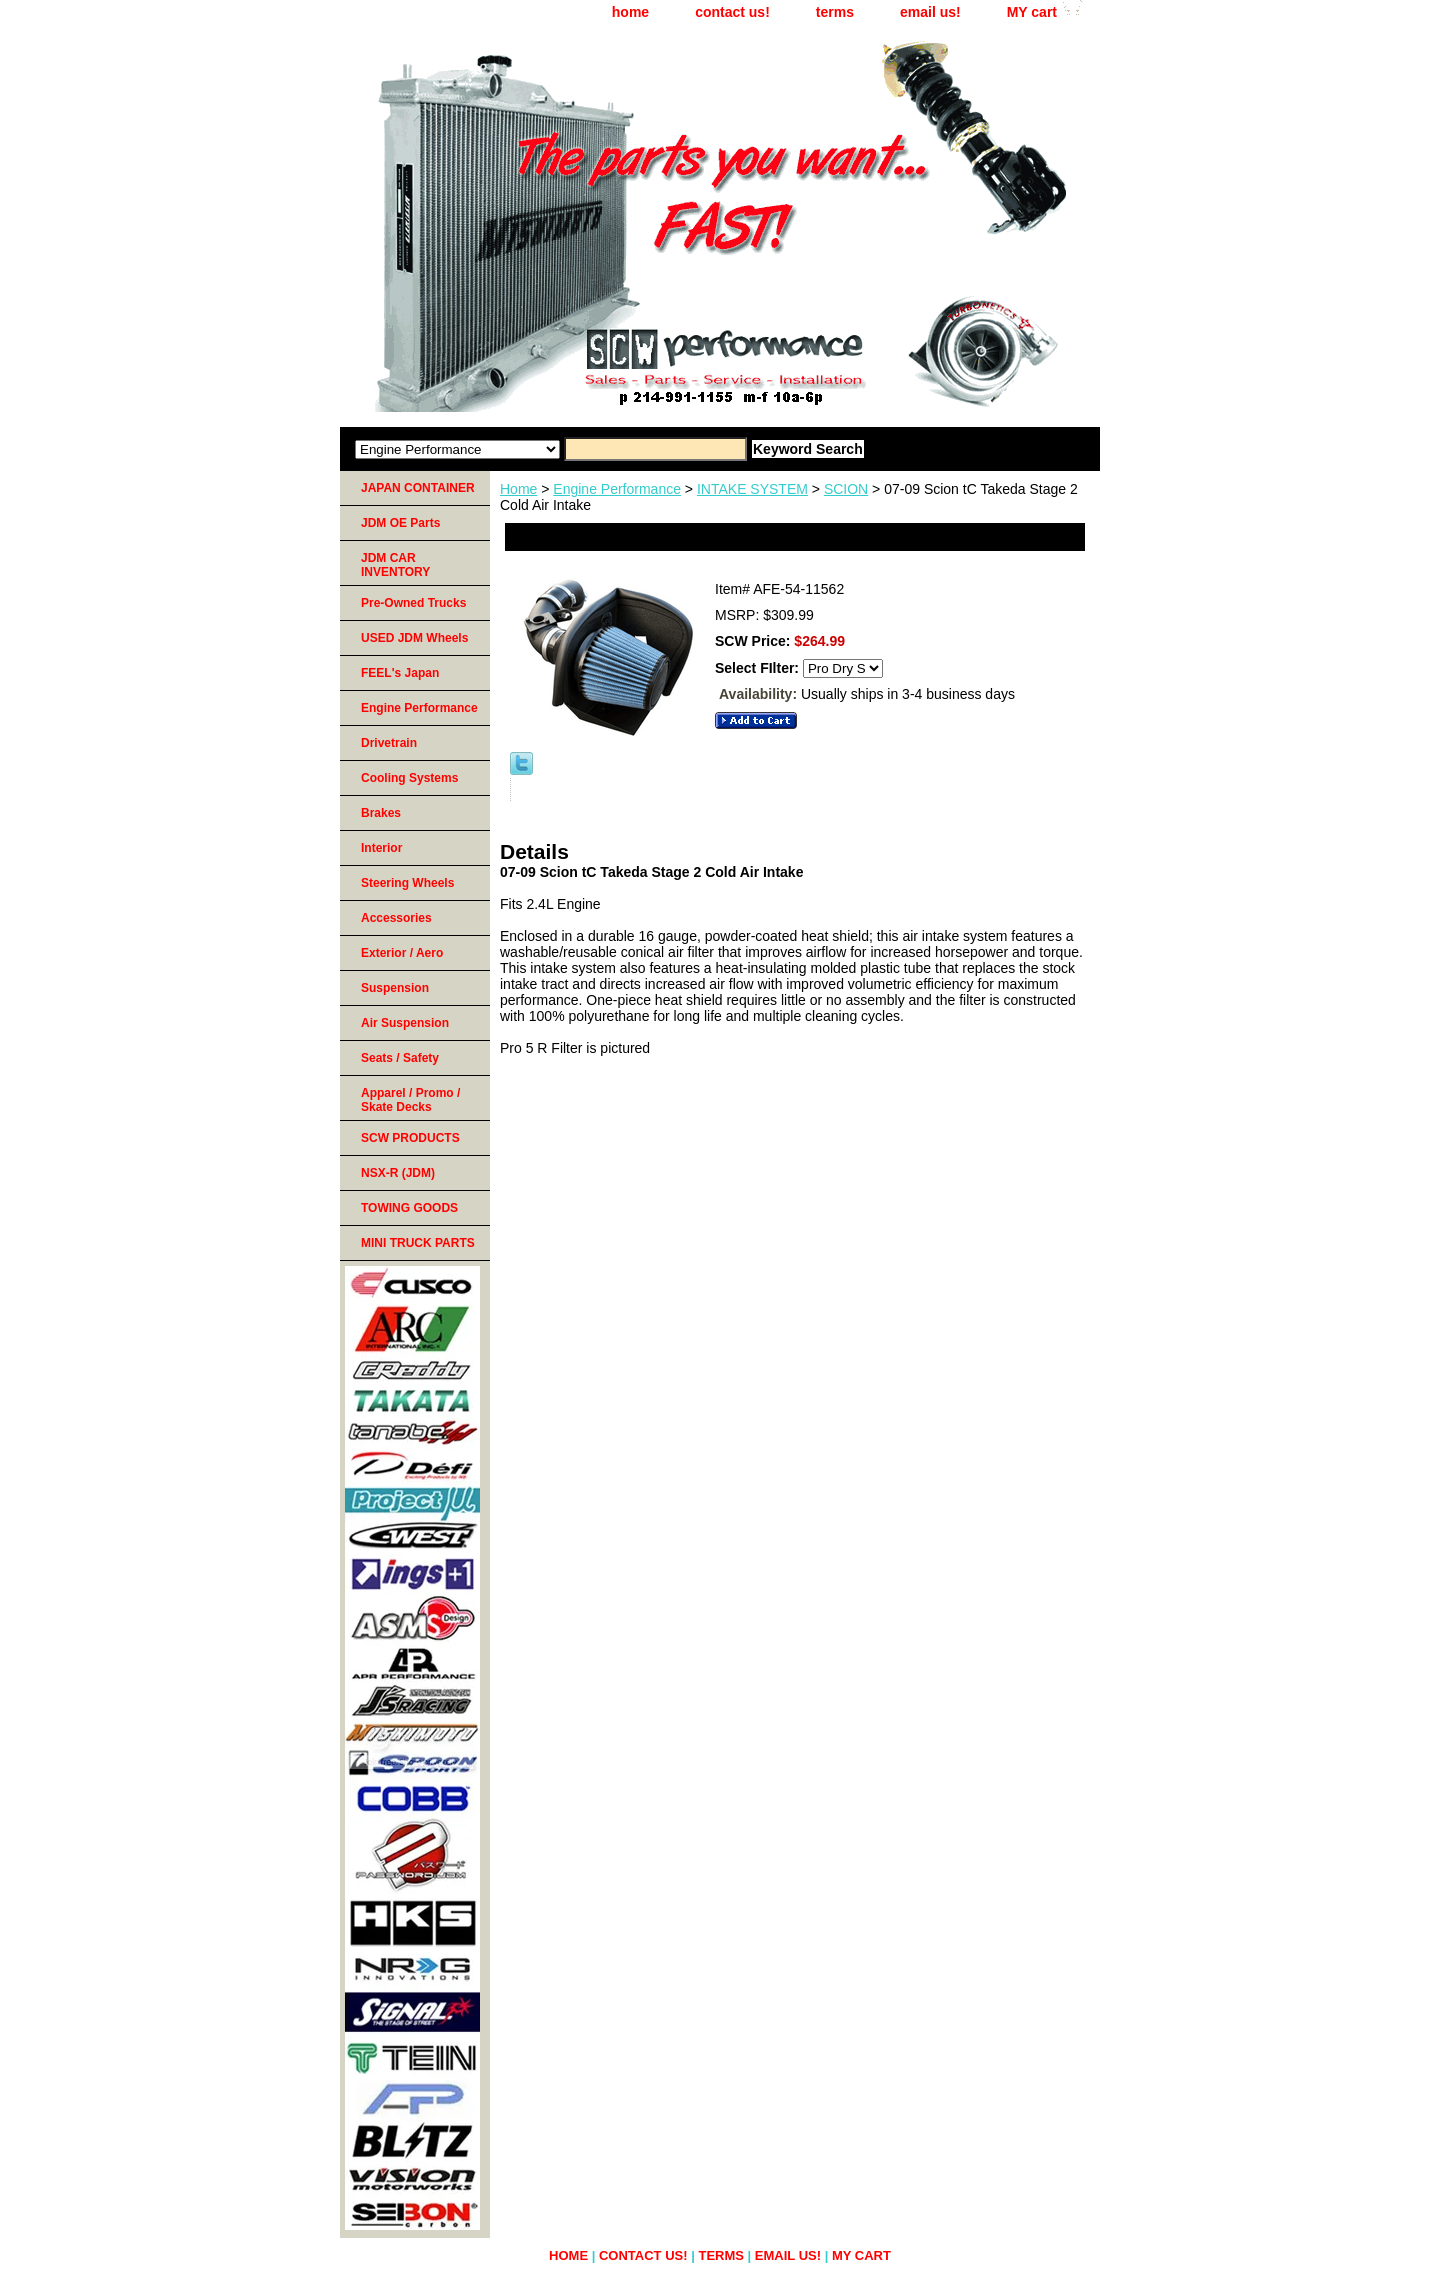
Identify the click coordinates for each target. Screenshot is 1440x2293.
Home (518, 489)
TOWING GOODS (409, 1208)
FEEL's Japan (400, 673)
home (630, 12)
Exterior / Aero (402, 953)
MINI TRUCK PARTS (418, 1243)
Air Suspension (405, 1023)
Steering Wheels (407, 883)
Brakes (381, 813)
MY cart (1032, 12)
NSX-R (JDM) (398, 1173)
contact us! (732, 12)
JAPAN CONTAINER (418, 488)
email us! (930, 12)
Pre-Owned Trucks (413, 603)
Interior (381, 848)
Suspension (395, 988)
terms (835, 12)
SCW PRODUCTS (410, 1138)
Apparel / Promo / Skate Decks (410, 1100)
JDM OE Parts (400, 523)
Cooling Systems (409, 778)
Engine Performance (617, 489)
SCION (846, 489)
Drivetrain (389, 743)
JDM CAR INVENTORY (395, 565)
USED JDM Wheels (414, 638)
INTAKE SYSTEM (752, 489)
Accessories (396, 918)
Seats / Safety (400, 1058)
